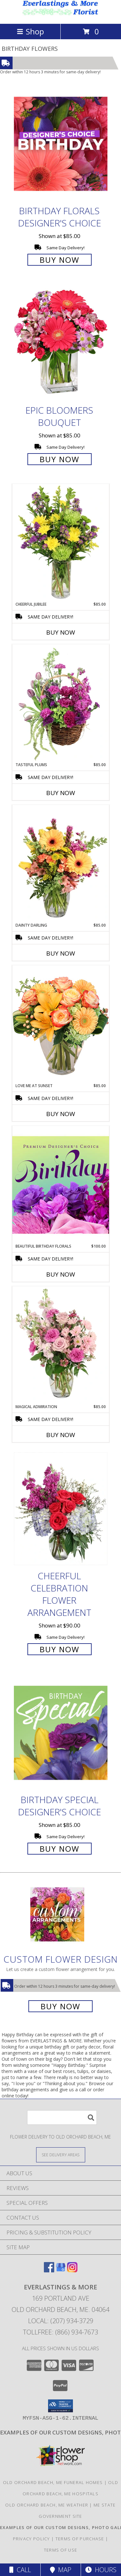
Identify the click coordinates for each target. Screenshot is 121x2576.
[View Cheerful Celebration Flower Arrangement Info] (60, 1509)
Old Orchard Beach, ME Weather (46, 2505)
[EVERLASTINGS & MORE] (60, 14)
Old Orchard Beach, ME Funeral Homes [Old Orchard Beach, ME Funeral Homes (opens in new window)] (53, 2482)
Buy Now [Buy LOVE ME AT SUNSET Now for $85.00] (60, 1114)
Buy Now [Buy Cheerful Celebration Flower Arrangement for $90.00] (59, 1649)
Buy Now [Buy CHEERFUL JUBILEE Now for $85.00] (60, 632)
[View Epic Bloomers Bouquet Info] (60, 343)
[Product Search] (62, 2117)
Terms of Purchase (79, 2539)
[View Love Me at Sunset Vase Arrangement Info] (60, 1024)
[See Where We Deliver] (60, 2154)
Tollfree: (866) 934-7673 (60, 2332)
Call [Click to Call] (20, 2569)
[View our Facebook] (49, 2270)
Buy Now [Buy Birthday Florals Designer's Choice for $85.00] (59, 259)
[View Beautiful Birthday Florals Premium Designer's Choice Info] (60, 1184)
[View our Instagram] (72, 2270)
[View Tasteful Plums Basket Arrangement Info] (60, 703)
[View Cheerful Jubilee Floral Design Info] (60, 542)
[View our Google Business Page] (60, 2270)
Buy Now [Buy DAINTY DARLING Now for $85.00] (60, 953)
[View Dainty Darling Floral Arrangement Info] (60, 863)
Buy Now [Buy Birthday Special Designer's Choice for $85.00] (59, 1848)
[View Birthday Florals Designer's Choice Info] (60, 144)
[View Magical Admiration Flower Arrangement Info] (60, 1345)
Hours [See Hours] (100, 2569)
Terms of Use (60, 2550)
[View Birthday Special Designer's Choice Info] (60, 1732)
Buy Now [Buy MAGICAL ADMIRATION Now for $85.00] (60, 1435)
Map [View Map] (60, 2569)
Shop (30, 31)
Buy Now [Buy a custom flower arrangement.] (60, 2006)
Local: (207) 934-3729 (60, 2320)
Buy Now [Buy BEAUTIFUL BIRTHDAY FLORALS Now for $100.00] (60, 1274)
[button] (60, 2405)
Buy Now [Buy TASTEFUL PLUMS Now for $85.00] (60, 793)
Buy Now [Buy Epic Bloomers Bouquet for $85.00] (59, 459)
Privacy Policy (31, 2539)
